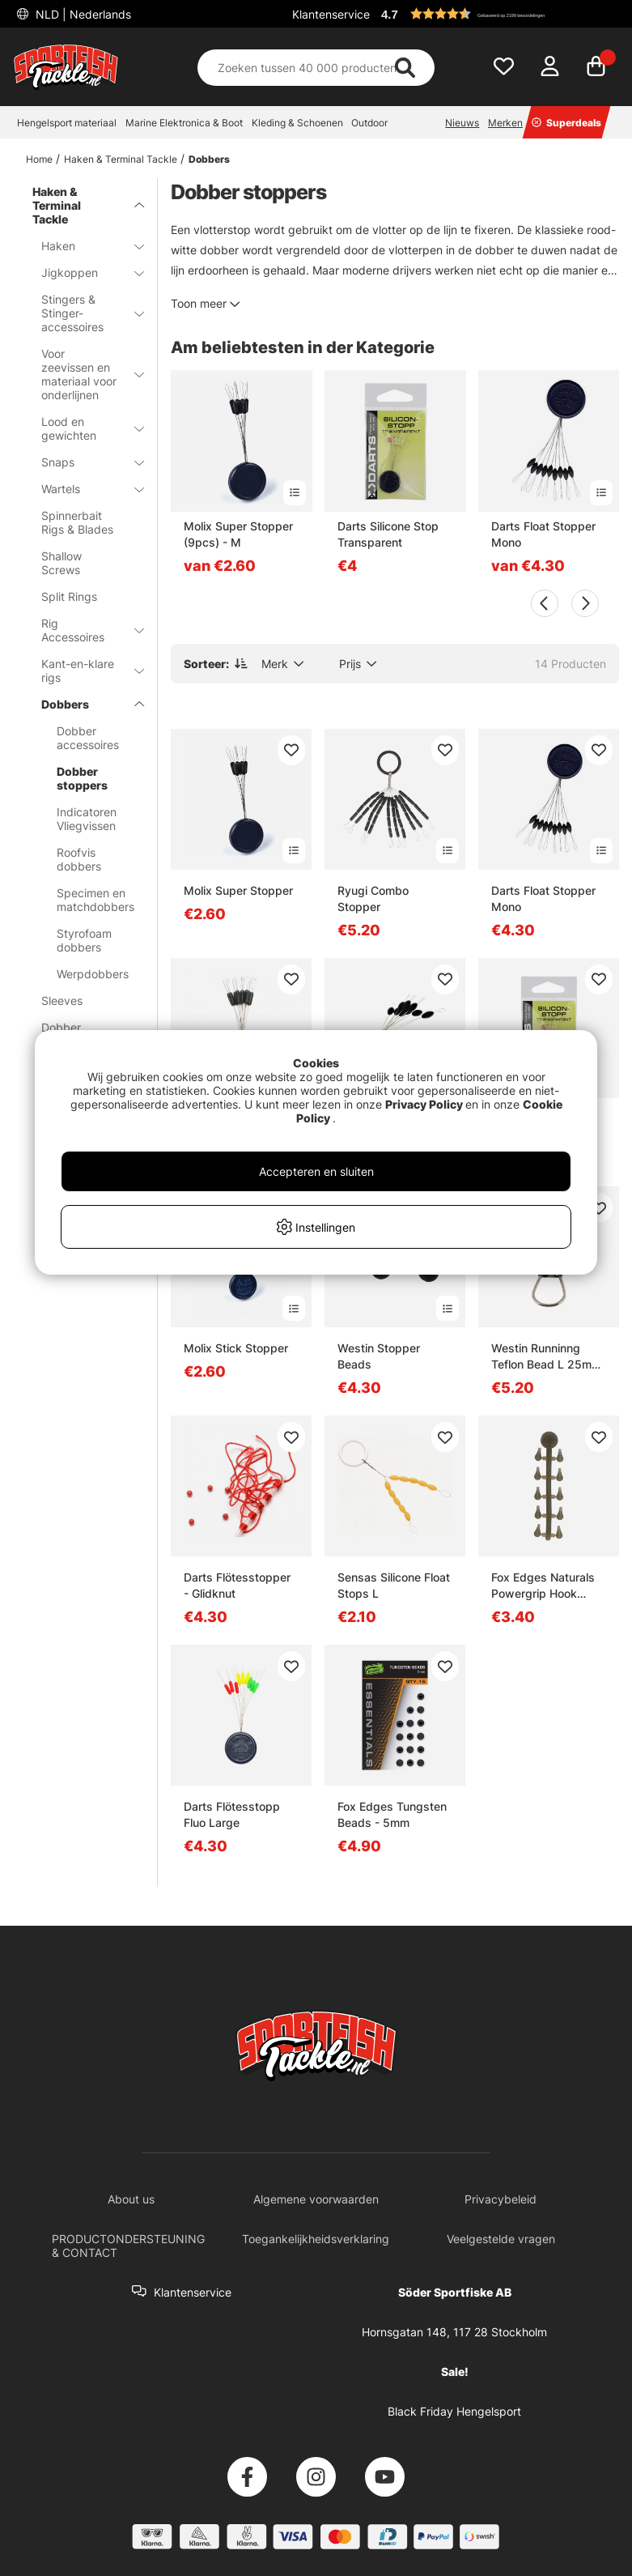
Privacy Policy (424, 1104)
